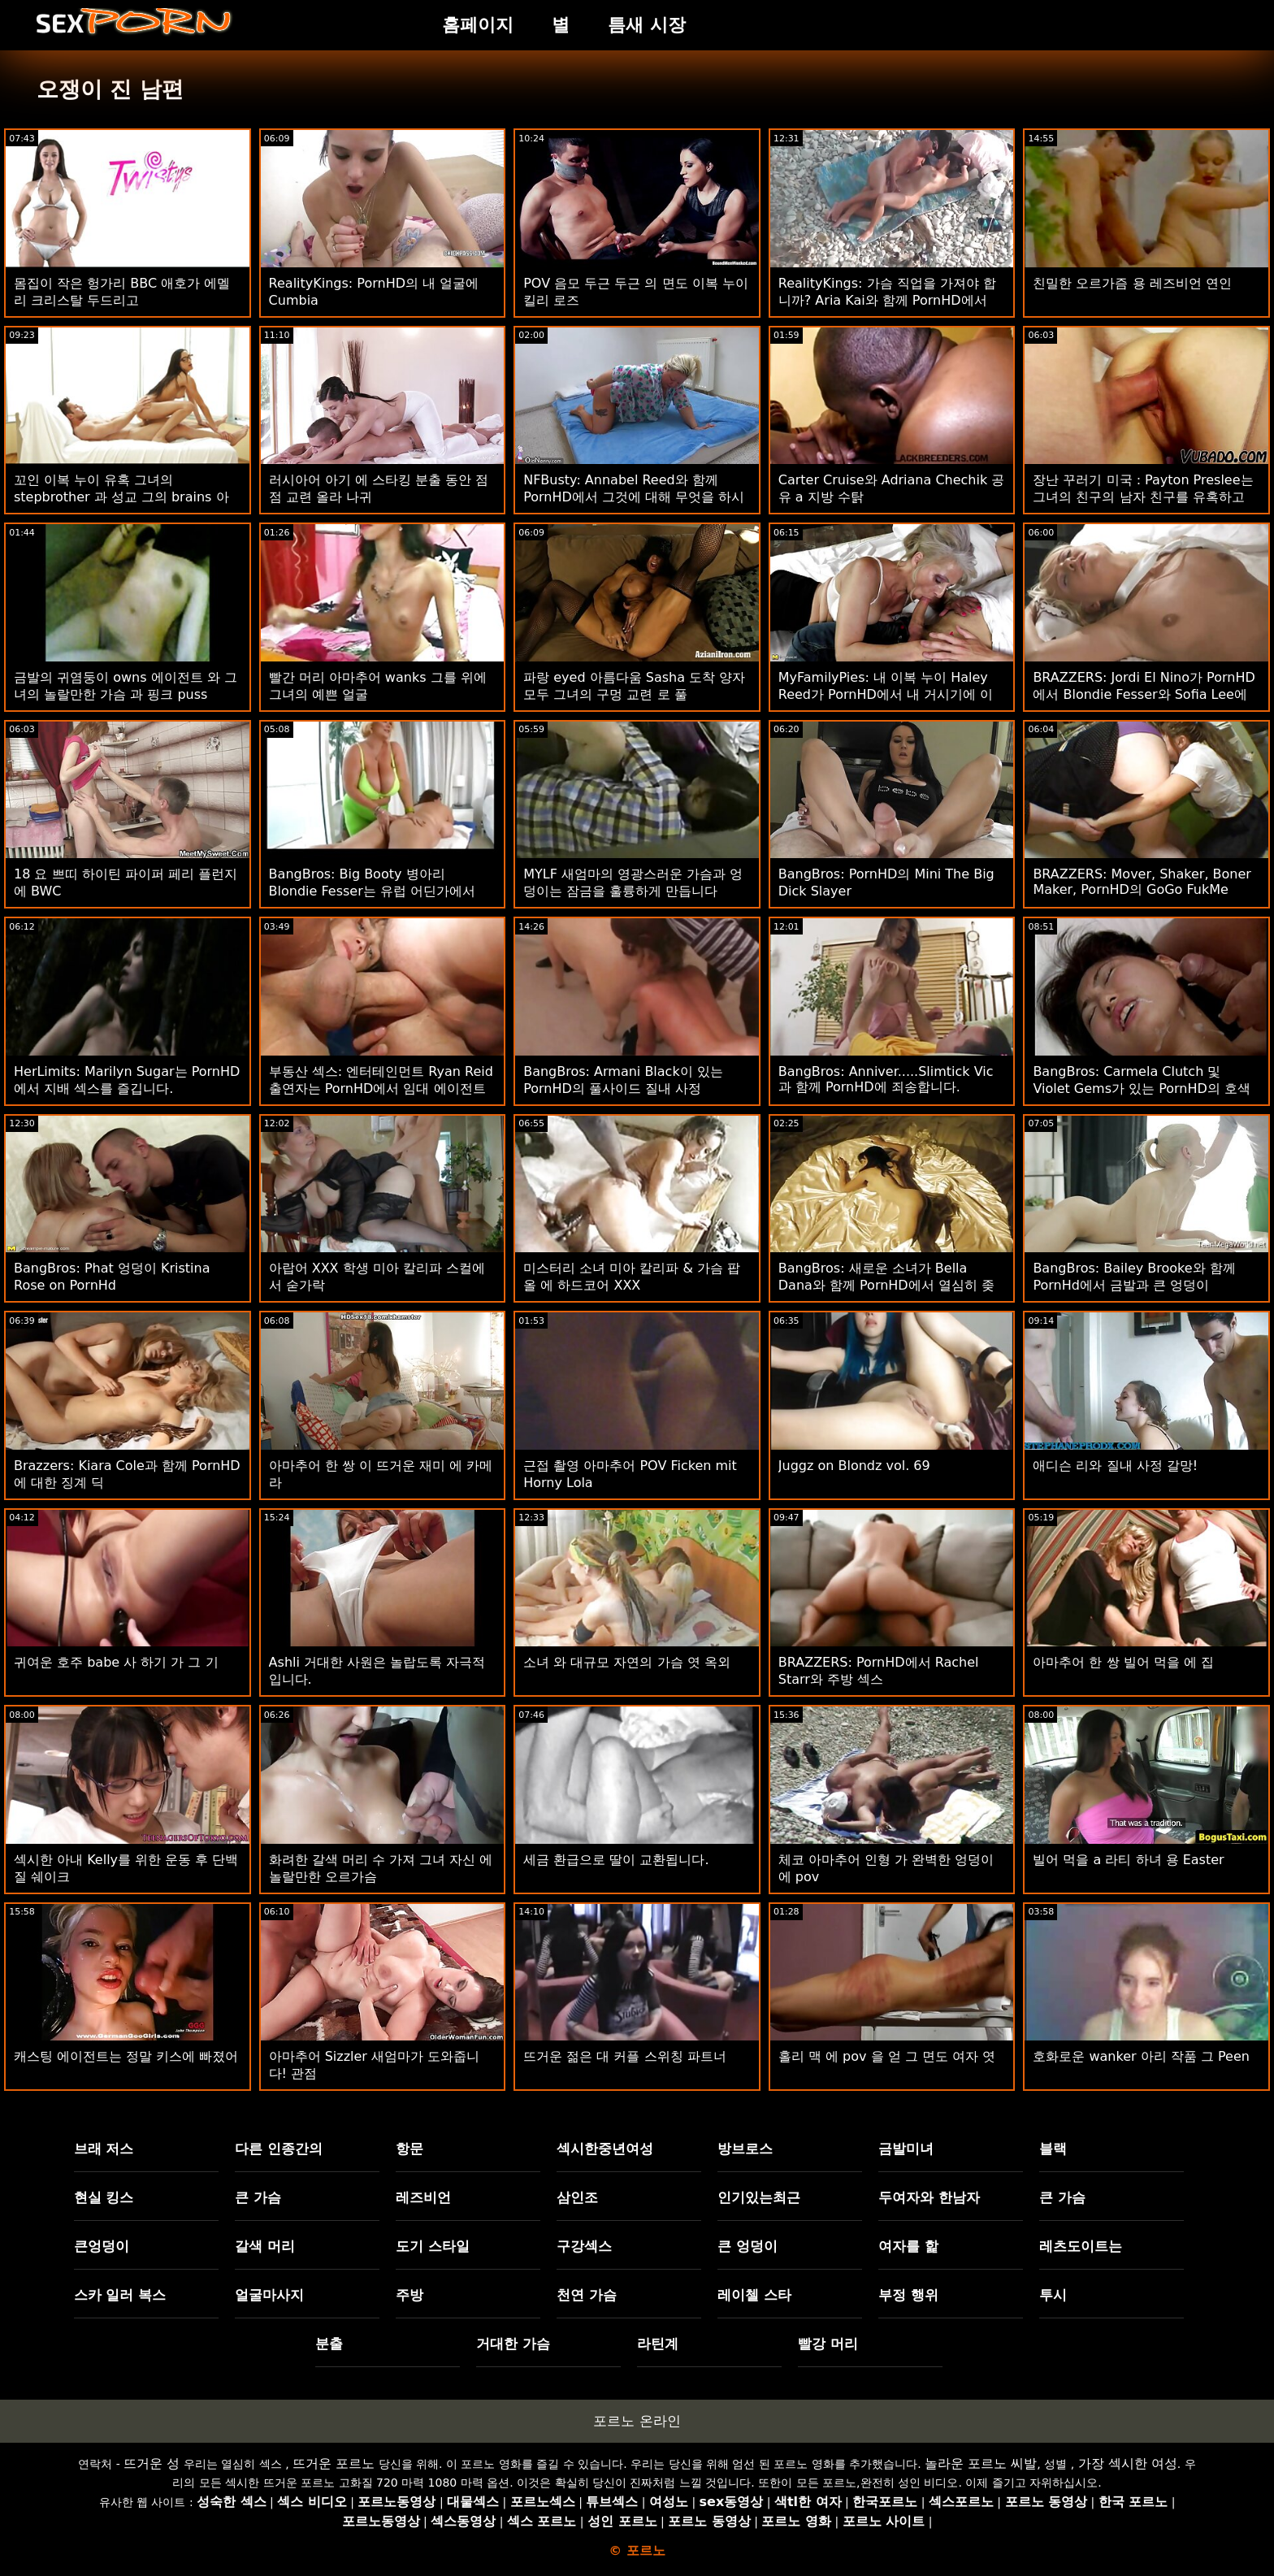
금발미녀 (906, 2148)
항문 (409, 2148)
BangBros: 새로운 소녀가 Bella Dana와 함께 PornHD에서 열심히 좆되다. (886, 1285)
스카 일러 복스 (120, 2295)
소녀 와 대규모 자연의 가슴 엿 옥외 (626, 1662)
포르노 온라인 (636, 2421)
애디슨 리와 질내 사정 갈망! (1115, 1465)
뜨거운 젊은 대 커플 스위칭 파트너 (624, 2056)
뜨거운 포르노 (333, 2463)
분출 (329, 2343)
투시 (1053, 2295)
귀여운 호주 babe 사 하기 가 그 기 (116, 1662)
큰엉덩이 (101, 2246)
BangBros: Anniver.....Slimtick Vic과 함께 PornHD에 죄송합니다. (886, 1079)
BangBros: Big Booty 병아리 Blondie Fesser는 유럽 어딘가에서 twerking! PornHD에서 (372, 891)
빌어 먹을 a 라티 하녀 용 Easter (1128, 1859)
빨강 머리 (828, 2343)
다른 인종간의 (279, 2148)
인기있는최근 (758, 2197)
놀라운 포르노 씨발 (981, 2463)
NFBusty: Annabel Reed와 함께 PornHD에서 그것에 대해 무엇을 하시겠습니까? (633, 497)
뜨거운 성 (152, 2463)
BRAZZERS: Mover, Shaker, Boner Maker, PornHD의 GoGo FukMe (1142, 881)
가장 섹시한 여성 (1127, 2463)
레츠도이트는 (1080, 2246)
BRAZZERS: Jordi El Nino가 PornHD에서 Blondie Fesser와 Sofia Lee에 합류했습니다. (1143, 694)
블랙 (1053, 2148)
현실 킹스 (104, 2197)
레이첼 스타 (754, 2295)
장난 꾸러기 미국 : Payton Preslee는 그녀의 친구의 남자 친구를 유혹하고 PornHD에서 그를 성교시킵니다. (1143, 497)
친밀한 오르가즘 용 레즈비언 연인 (1132, 283)
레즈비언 (423, 2197)
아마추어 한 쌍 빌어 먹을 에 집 (1123, 1662)
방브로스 (745, 2148)
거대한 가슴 (513, 2343)
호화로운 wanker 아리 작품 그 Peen (1141, 2056)
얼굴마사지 (269, 2295)
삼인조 (577, 2197)
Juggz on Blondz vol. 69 (854, 1465)
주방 (409, 2295)
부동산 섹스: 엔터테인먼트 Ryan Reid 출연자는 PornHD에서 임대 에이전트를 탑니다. (381, 1088)
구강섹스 (584, 2246)
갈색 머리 (265, 2246)
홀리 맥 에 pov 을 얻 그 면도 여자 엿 (886, 2056)
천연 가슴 (587, 2295)
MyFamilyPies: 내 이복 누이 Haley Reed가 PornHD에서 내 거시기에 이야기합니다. (885, 694)
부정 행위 (908, 2295)
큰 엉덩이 (747, 2246)
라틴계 (657, 2343)
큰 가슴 (258, 2197)
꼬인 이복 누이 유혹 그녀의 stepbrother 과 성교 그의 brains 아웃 (121, 497)
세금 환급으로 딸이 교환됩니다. (615, 1859)
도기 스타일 (433, 2246)
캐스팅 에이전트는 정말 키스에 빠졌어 (126, 2056)
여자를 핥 (908, 2246)
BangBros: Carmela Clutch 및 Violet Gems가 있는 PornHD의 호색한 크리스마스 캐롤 (1141, 1088)
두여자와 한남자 (929, 2197)
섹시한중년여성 (605, 2148)
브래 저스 (104, 2148)
